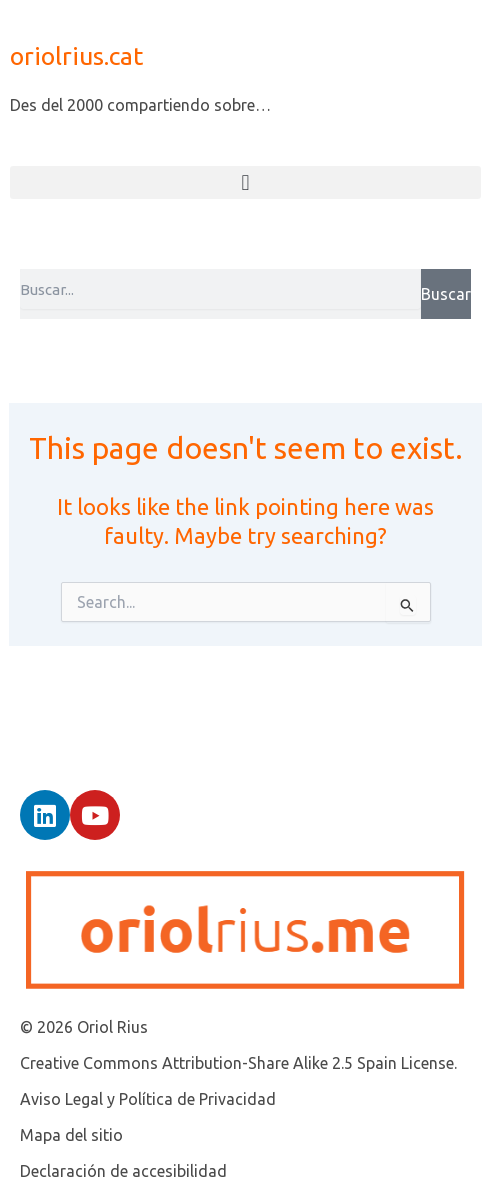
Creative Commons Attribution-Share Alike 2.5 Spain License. (238, 1063)
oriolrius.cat (76, 56)
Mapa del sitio (71, 1135)
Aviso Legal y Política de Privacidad (148, 1099)
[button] (245, 182)
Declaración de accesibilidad (123, 1171)
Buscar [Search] (446, 294)
